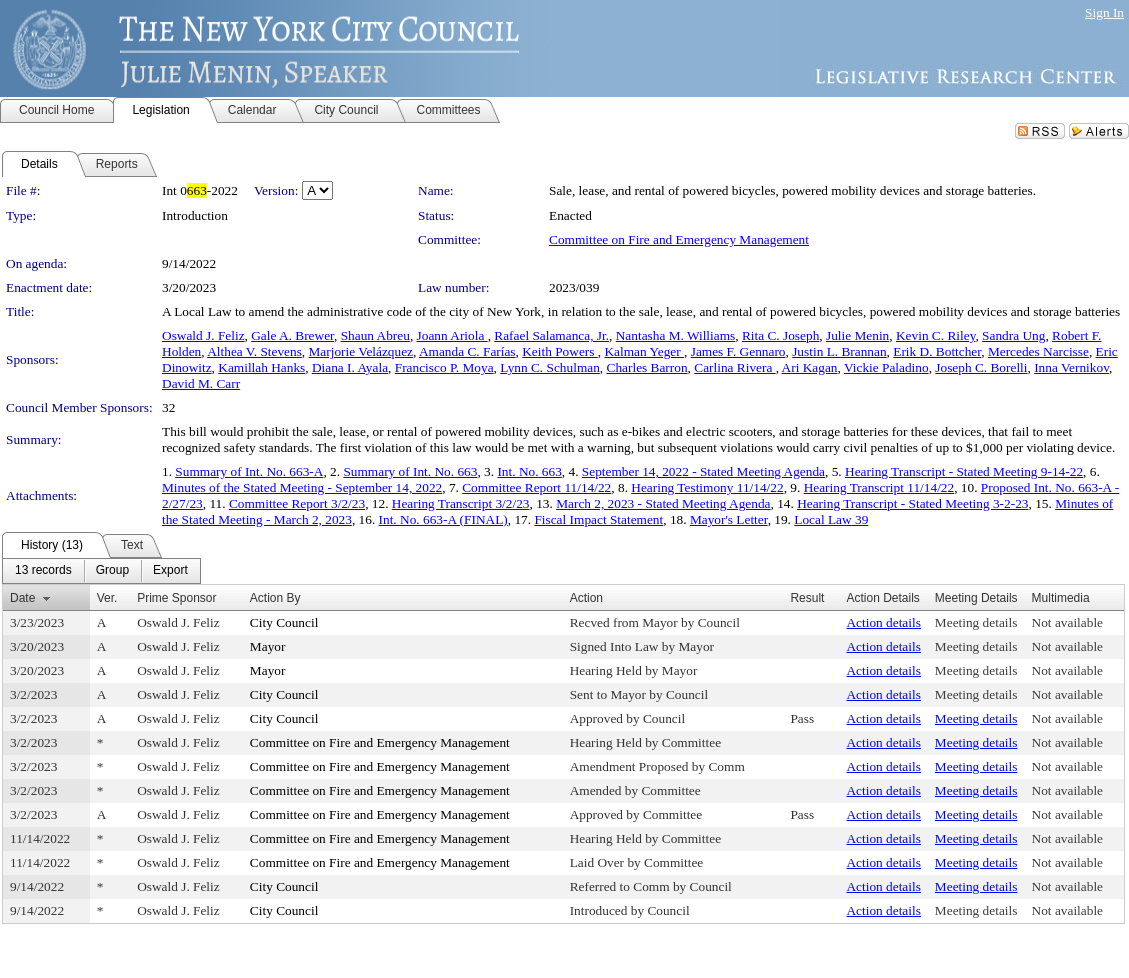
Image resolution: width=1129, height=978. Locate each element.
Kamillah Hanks (261, 367)
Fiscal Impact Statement (598, 519)
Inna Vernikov (1071, 367)
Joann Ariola (452, 335)
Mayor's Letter (729, 519)
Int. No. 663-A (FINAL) (443, 519)
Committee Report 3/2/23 (297, 503)
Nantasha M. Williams (676, 335)
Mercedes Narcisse (1038, 351)
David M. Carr (201, 383)
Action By (275, 598)
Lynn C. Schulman (550, 367)
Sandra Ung (1013, 335)
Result (807, 598)
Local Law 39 (831, 519)
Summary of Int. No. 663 (410, 471)
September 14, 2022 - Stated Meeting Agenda (703, 471)
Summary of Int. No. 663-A (249, 471)
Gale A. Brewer (292, 335)
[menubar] (101, 571)
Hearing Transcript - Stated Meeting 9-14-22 (964, 471)
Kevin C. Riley (935, 335)
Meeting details (976, 622)
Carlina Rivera (734, 367)
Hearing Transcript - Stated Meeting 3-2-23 (912, 503)
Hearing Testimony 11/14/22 (707, 487)
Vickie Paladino (886, 367)
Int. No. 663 (529, 471)
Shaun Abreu (375, 335)
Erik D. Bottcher (937, 351)
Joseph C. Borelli (981, 367)
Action (586, 598)
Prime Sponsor (176, 598)
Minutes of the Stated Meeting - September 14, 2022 (302, 487)
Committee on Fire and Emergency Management (679, 239)
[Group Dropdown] (112, 571)
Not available (1067, 622)
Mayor (268, 646)
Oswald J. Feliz (203, 335)
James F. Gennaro (738, 351)
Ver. (107, 598)
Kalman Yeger (644, 351)
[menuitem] (43, 571)
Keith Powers (560, 351)
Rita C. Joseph (780, 335)
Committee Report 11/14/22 (536, 487)
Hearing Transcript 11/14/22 (879, 487)
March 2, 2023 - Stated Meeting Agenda (663, 503)
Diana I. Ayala (350, 367)
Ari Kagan (810, 367)
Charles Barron (647, 367)
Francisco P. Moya (444, 367)
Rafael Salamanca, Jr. (551, 335)
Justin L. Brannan (839, 351)
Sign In (1104, 12)
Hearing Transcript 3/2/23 (461, 503)
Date (22, 598)
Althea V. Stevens (254, 351)
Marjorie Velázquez (361, 351)
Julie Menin (857, 335)
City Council (284, 622)
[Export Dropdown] (170, 571)
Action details (883, 622)
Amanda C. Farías (467, 351)
